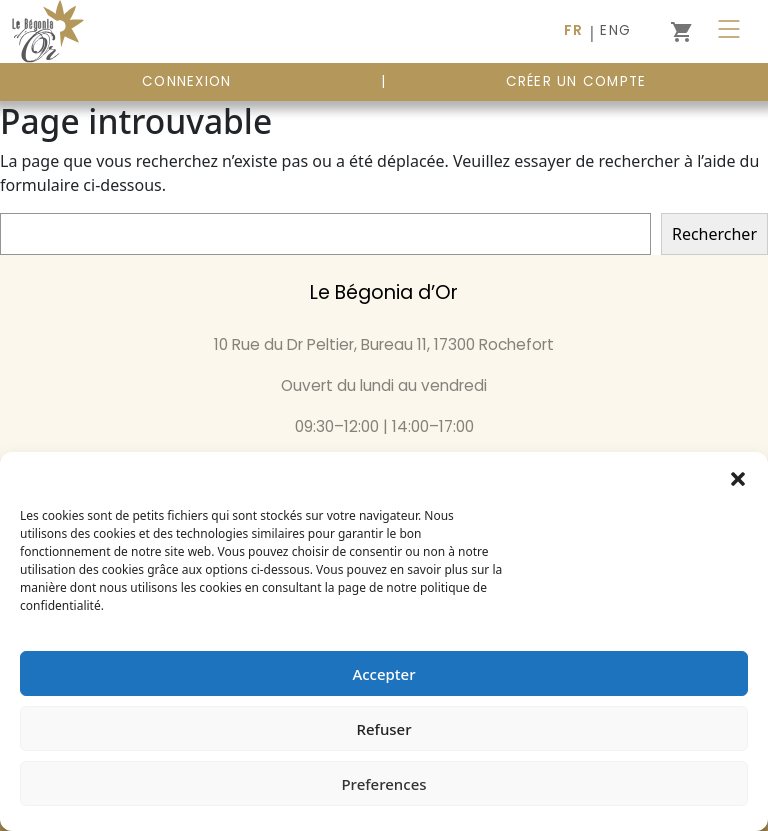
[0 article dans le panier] (681, 32)
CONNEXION (186, 81)
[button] (738, 477)
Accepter (383, 674)
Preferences (383, 784)
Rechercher (714, 234)
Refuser (383, 729)
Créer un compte (576, 81)
